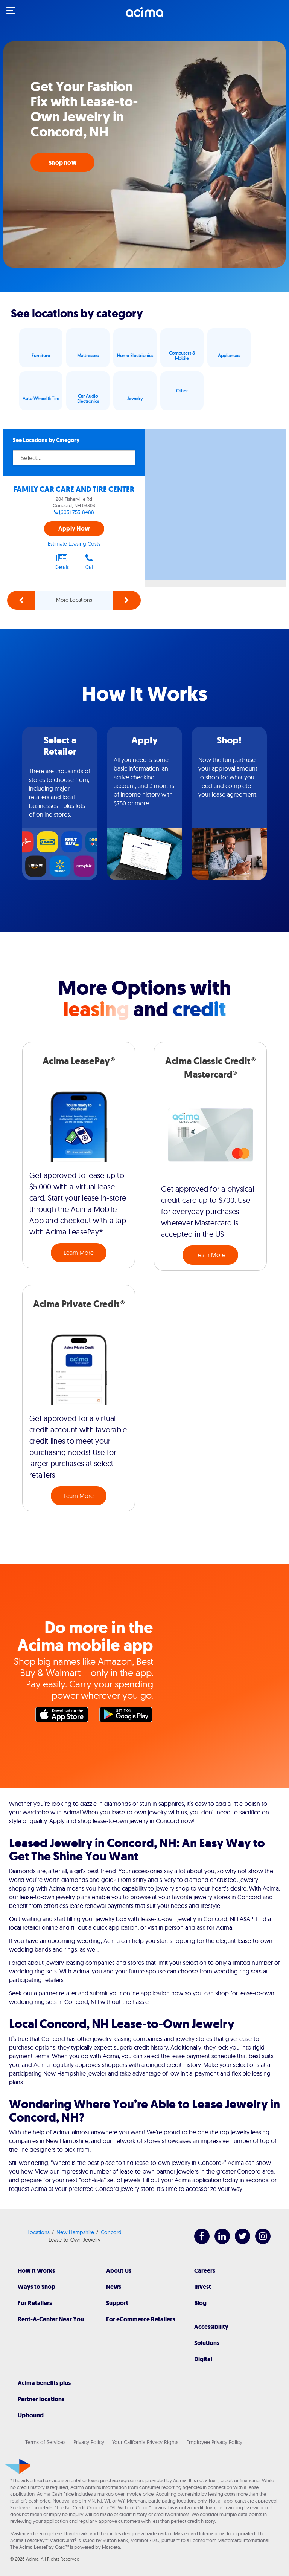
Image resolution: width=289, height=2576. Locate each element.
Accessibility (211, 2327)
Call (89, 561)
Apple (63, 1716)
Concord (111, 2232)
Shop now (62, 163)
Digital (203, 2359)
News (113, 2287)
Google (127, 1716)
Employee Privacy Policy (214, 2442)
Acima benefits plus (44, 2383)
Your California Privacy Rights (145, 2442)
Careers (204, 2271)
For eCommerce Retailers (140, 2319)
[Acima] (144, 16)
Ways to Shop (36, 2287)
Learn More (79, 1252)
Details (62, 561)
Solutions (206, 2343)
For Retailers (35, 2303)
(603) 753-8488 (76, 512)
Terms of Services (45, 2442)
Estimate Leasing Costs (74, 543)
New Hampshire (75, 2232)
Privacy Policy (88, 2442)
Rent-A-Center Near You (51, 2319)
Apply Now (74, 528)
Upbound (31, 2415)
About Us (118, 2271)
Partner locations (41, 2399)
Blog (200, 2303)
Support (117, 2303)
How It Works (36, 2271)
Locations (38, 2232)
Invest (202, 2287)
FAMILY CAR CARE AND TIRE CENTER (74, 489)
